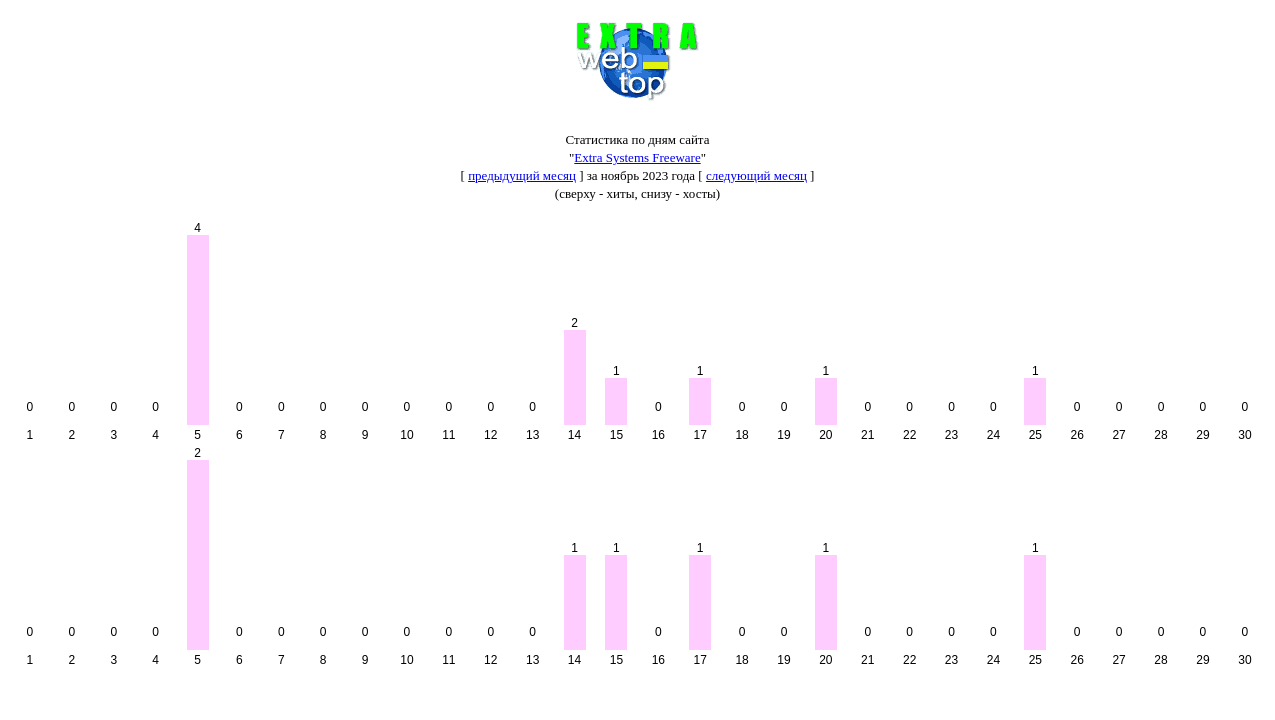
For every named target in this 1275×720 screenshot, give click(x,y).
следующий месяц (756, 175)
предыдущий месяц (522, 175)
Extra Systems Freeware (637, 157)
